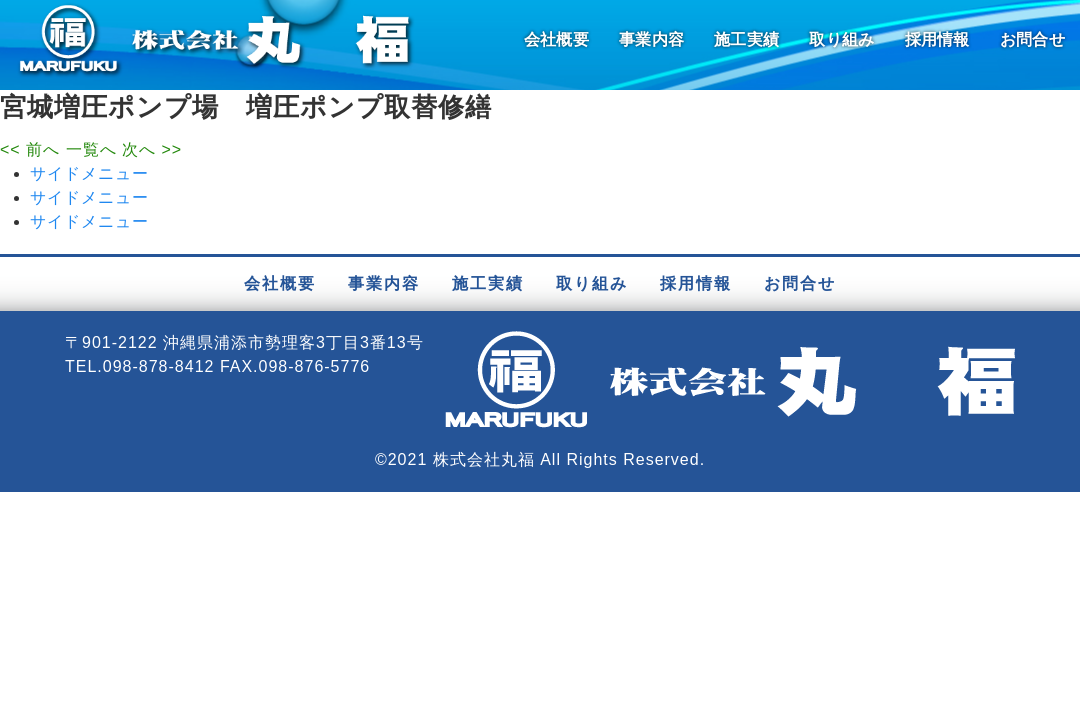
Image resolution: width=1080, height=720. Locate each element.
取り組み (841, 39)
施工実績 (746, 39)
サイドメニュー (89, 173)
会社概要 (556, 39)
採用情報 (937, 39)
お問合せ (1032, 39)
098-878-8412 (159, 366)
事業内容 (651, 39)
